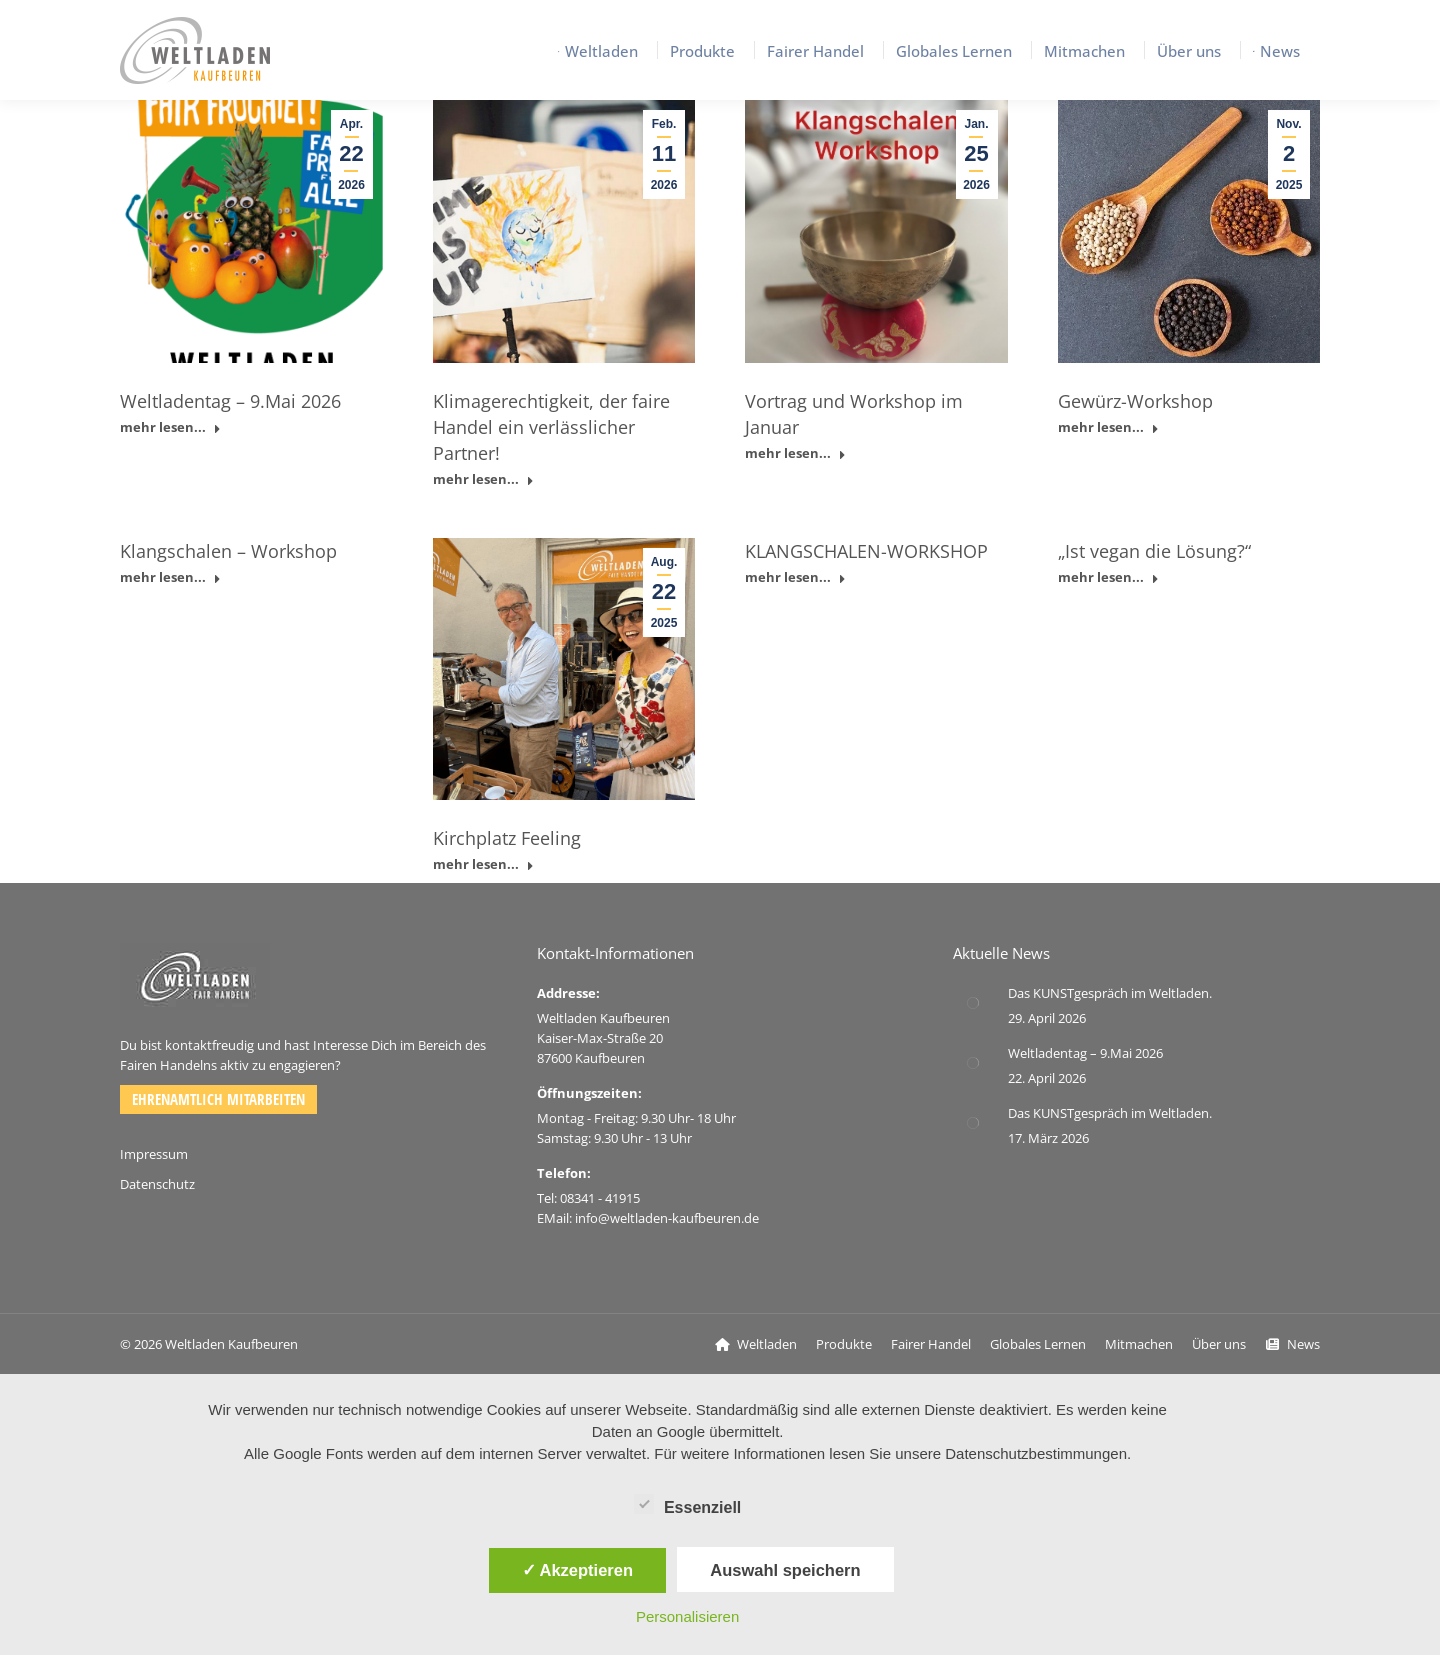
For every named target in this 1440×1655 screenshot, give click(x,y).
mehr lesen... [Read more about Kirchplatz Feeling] (483, 864)
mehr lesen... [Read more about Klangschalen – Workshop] (170, 577)
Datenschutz (157, 1184)
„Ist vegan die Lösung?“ (1154, 551)
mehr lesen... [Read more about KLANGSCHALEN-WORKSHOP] (795, 577)
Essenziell (687, 1504)
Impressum (154, 1154)
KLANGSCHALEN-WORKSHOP (866, 551)
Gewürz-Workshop (1135, 401)
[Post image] (973, 1003)
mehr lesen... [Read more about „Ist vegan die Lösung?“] (1108, 577)
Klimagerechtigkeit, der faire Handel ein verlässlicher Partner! (551, 427)
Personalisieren (687, 1616)
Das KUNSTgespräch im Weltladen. (1110, 993)
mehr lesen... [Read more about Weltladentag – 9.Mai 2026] (170, 427)
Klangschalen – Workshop (228, 551)
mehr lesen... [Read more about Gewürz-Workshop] (1108, 427)
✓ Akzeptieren (578, 1570)
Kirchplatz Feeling (507, 838)
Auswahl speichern (785, 1570)
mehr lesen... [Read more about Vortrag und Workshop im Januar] (795, 453)
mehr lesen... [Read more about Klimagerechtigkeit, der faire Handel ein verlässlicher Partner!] (483, 479)
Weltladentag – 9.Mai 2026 (230, 401)
